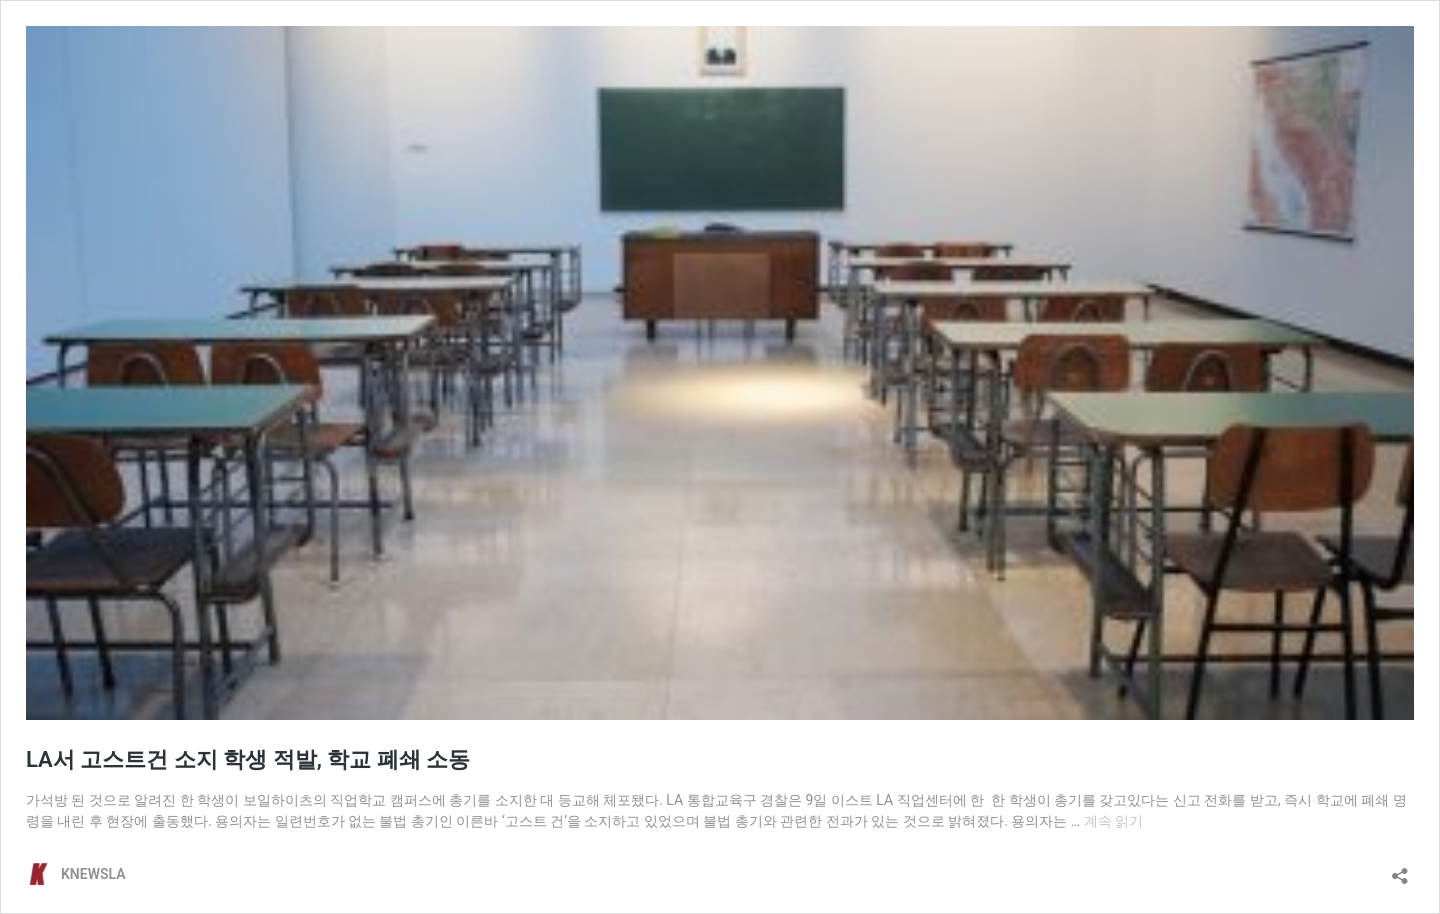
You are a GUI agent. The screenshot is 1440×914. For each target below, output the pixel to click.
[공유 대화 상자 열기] (1400, 869)
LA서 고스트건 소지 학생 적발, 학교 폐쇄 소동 (248, 759)
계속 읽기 (1113, 821)
